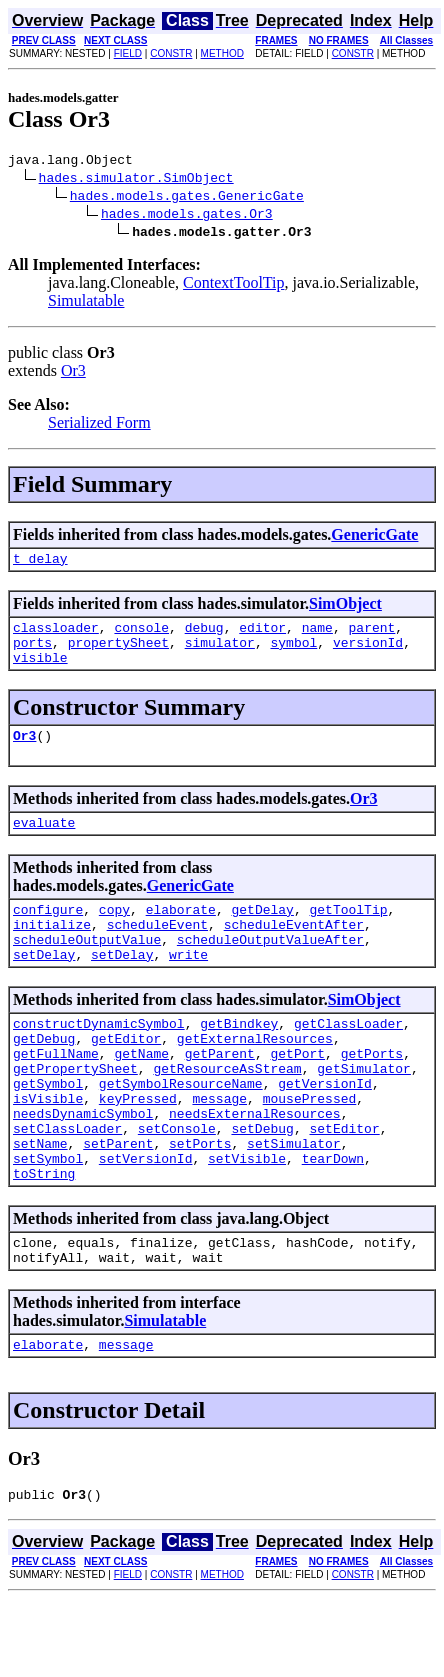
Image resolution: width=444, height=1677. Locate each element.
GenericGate (374, 537)
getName (141, 1095)
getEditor (126, 1077)
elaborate (181, 933)
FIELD (128, 53)
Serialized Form (99, 425)
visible (40, 672)
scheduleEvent (157, 951)
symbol (293, 654)
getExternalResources (255, 1077)
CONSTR (171, 53)
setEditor (344, 1185)
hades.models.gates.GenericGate (187, 198)
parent (372, 636)
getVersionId (325, 1131)
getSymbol (48, 1131)
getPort (297, 1095)
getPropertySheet (75, 1113)
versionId (368, 654)
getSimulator (364, 1113)
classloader (56, 636)
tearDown (333, 1221)
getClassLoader (348, 1059)
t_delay (40, 564)
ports (32, 654)
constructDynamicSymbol (99, 1059)
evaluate (44, 843)
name (317, 636)
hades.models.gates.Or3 (187, 216)
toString (44, 1239)
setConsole (177, 1185)
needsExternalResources (255, 1167)
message (219, 1149)
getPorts (372, 1095)
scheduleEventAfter (294, 951)
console (141, 636)
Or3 (73, 373)
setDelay (44, 987)
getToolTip (348, 933)
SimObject (345, 609)
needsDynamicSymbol (83, 1167)
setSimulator (294, 1203)
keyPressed (138, 1149)
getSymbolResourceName (181, 1131)
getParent (220, 1095)
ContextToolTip (233, 285)
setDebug (262, 1185)
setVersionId (146, 1221)
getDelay (262, 933)
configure (48, 933)
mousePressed (310, 1149)
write (188, 987)
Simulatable (86, 303)
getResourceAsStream (227, 1113)
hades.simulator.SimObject (136, 180)
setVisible (247, 1221)
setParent (118, 1203)
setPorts (200, 1203)
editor (262, 636)
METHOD (222, 53)
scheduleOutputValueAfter (270, 969)
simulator (220, 654)
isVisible (48, 1149)
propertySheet (118, 654)
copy (114, 933)
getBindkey (239, 1059)
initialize (52, 951)
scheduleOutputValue (87, 969)
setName (40, 1203)
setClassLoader (67, 1185)
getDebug (44, 1077)
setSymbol (48, 1221)
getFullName (56, 1095)
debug (204, 636)
